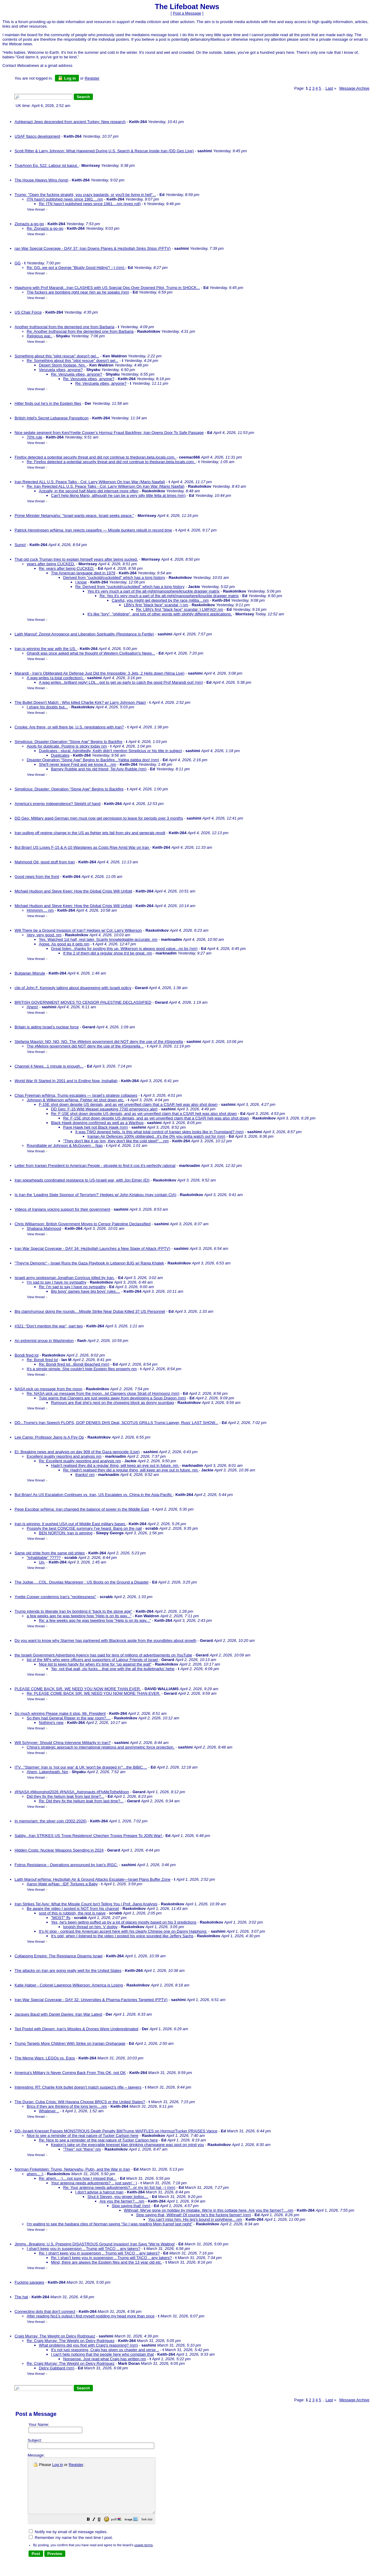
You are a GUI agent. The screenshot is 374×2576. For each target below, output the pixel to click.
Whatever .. (49, 2111)
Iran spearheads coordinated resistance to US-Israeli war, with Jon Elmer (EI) (82, 1180)
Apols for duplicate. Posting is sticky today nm (67, 746)
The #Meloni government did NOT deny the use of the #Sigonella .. (85, 1046)
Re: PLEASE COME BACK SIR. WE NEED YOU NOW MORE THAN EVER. (93, 1693)
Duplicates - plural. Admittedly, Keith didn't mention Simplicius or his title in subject (110, 750)
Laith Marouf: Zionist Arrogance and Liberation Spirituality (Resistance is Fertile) (84, 634)
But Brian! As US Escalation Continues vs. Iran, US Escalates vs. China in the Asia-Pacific (94, 1494)
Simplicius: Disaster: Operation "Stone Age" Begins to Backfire (69, 789)
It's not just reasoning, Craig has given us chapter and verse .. (105, 2349)
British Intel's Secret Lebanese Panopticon (52, 418)
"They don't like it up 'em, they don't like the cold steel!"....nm (116, 1141)
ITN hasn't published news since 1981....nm (65, 199)
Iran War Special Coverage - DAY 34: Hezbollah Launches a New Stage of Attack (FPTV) (92, 1248)
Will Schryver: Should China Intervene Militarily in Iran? (62, 1742)
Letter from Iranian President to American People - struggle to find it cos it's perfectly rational (95, 1165)
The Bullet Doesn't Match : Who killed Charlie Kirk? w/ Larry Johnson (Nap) (80, 702)
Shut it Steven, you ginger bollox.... (117, 2196)
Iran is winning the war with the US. (46, 648)
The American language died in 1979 (83, 573)
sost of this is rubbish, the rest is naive (72, 1913)
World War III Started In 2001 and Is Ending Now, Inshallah (66, 1080)
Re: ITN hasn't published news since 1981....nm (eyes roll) (90, 203)
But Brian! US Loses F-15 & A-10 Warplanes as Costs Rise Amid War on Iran (82, 847)
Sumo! (20, 544)
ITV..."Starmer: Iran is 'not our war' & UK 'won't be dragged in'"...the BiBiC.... (81, 1767)
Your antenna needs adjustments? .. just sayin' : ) (94, 2183)
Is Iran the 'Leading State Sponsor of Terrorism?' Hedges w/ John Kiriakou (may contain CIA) (95, 1194)
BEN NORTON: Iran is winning (66, 1533)
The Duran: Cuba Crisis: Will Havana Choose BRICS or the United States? (80, 2102)
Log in (67, 78)
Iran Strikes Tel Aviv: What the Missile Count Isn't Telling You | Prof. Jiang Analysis (86, 1904)
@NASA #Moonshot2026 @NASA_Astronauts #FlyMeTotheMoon (72, 1792)
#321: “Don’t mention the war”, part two (49, 1326)
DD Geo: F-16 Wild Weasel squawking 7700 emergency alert (104, 1109)
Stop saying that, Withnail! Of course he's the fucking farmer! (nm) (193, 2215)
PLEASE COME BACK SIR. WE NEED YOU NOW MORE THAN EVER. (78, 1689)
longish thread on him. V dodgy (90, 1926)
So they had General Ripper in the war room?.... (68, 1718)
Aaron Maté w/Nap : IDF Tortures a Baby (62, 1884)
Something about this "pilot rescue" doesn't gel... (57, 356)
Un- (42, 1562)
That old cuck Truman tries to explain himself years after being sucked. (76, 559)
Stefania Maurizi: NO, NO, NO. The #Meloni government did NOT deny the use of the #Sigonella (99, 1041)
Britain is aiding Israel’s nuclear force (47, 1027)
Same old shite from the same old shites (50, 1553)
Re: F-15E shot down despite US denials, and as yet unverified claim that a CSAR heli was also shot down (144, 1113)
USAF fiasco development (37, 136)
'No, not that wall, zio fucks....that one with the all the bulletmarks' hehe (113, 1668)
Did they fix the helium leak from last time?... (65, 1796)
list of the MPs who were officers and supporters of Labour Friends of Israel (93, 1659)
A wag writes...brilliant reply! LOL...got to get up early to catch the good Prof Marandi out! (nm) (121, 682)
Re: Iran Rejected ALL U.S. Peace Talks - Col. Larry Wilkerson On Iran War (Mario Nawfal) (106, 486)
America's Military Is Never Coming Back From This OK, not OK (70, 2072)
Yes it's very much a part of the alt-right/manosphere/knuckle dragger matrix (153, 591)
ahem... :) (35, 2174)
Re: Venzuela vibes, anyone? (76, 374)
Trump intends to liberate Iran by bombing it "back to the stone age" (73, 1611)
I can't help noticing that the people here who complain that (102, 2354)
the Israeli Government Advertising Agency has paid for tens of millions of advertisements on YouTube (103, 1655)
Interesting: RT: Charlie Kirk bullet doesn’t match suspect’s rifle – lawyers (78, 2087)
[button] (103, 2531)
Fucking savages (29, 2282)
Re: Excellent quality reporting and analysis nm (80, 1461)
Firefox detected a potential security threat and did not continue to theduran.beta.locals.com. (95, 457)
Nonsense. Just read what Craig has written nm (104, 2359)
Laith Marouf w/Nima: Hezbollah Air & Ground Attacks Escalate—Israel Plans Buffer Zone (93, 1879)
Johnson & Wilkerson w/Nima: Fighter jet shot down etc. (75, 1100)
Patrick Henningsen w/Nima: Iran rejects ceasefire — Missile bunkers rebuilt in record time (93, 530)
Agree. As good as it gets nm (64, 944)
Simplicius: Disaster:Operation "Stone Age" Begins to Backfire (68, 741)
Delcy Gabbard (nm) (56, 2368)
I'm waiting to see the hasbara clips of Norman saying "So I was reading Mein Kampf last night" (109, 2224)
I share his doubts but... (47, 707)
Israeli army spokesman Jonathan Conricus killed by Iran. (64, 1277)
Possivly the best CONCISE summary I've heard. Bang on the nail (84, 1528)
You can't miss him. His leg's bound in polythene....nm (195, 2219)
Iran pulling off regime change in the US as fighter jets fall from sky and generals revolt (90, 833)
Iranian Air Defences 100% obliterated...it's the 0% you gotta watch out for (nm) (156, 1136)
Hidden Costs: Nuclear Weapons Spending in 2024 (59, 1850)
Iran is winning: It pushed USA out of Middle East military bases (70, 1524)
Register (76, 2464)
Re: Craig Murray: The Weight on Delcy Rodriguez (70, 2340)
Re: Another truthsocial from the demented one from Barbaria (80, 331)
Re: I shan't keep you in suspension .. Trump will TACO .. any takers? (99, 2253)
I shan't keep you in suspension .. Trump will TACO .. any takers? (83, 2248)
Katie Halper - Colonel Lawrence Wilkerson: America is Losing (69, 1985)
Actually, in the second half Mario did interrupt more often (88, 491)
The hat (21, 2297)
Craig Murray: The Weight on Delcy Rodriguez (55, 2336)
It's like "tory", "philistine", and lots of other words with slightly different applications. (159, 614)
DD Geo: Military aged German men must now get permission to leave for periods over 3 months (99, 818)
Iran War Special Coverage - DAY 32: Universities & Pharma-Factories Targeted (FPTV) (91, 1999)
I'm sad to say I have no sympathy (56, 1282)
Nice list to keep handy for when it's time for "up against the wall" (95, 1664)
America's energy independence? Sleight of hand (57, 803)
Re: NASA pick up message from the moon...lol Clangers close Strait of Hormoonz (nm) (103, 1393)
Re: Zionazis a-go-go (45, 228)
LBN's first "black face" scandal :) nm (156, 605)
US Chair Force (28, 312)
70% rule (34, 437)
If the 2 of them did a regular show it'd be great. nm (107, 953)
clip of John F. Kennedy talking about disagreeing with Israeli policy (73, 987)
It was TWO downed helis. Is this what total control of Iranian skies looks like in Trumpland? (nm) (159, 1132)
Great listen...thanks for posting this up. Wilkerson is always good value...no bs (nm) (124, 948)
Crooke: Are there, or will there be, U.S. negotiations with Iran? (69, 727)
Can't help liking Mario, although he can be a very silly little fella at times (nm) (118, 495)
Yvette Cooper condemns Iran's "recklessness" (55, 1596)
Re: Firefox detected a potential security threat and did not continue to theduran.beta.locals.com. (111, 461)
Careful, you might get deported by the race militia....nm (160, 600)
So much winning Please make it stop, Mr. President (60, 1713)
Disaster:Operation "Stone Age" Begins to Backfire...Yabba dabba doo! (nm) (93, 760)
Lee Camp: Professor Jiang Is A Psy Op (49, 1437)
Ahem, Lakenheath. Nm (47, 1771)
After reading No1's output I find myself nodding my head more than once (91, 2316)
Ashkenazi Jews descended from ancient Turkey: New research (70, 121)
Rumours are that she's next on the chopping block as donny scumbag (112, 1402)
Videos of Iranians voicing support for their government (62, 1209)
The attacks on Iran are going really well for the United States (68, 1970)
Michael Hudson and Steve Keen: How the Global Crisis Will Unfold (73, 891)
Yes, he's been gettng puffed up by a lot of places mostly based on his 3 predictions (123, 1922)
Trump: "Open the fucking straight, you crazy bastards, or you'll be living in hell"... (85, 194)
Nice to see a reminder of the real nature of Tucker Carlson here (82, 2135)
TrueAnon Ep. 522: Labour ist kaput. (47, 165)
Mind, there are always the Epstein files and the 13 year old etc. (106, 2262)
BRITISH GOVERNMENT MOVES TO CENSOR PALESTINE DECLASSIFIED (83, 1002)
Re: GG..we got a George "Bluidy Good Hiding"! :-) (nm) (76, 267)
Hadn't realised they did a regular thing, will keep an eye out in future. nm (115, 1465)
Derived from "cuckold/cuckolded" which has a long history (114, 577)
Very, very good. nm (44, 935)
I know (81, 582)
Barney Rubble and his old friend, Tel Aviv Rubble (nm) (99, 769)
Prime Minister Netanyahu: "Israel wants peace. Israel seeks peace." (74, 515)
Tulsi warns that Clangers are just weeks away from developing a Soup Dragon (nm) (112, 1398)
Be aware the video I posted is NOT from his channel (73, 1908)
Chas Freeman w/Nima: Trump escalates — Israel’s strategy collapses (76, 1095)
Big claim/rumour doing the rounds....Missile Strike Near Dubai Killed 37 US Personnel (90, 1311)
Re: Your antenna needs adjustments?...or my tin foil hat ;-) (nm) (119, 2187)
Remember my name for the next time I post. (71, 2548)
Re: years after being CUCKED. (66, 568)
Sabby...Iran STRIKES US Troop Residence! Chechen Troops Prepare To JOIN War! (89, 1835)
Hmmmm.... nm (40, 910)
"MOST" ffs (60, 1917)
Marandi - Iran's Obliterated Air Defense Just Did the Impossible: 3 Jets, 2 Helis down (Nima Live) (100, 673)
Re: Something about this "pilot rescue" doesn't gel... (72, 360)
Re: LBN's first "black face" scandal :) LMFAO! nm (179, 609)
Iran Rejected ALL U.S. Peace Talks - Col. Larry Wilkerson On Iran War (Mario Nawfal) (90, 482)
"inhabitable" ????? (44, 1557)
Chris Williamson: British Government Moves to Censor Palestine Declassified (83, 1224)
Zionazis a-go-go (29, 224)
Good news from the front (37, 876)
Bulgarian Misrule (30, 973)
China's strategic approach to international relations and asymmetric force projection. (101, 1747)
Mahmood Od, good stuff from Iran (45, 862)
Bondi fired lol (27, 1355)
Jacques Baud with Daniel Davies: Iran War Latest (58, 2014)
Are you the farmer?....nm (122, 2201)
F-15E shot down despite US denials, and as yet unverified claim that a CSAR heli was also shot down (128, 1104)
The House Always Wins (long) (41, 180)
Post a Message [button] (187, 13)
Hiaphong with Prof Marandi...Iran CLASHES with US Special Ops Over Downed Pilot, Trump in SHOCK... (107, 287)
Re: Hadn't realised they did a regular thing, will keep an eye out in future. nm (131, 1470)
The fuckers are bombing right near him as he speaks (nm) (78, 292)
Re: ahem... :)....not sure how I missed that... (78, 2178)
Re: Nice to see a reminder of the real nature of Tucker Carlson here (98, 2140)
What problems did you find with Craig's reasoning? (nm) (88, 2345)
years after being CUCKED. (51, 564)
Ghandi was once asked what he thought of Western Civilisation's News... (91, 653)
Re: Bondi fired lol (42, 1359)
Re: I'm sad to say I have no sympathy (72, 1287)
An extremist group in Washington (44, 1340)
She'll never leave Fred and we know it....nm (77, 764)
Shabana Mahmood (44, 1228)
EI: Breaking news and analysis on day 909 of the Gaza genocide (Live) (77, 1452)
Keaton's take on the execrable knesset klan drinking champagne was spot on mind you (127, 2144)
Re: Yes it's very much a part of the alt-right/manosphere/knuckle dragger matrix (169, 595)
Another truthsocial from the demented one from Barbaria (64, 327)
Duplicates (60, 755)
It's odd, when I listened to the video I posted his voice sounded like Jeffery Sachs (122, 1936)
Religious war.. (40, 336)
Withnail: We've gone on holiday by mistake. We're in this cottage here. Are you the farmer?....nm (208, 2210)
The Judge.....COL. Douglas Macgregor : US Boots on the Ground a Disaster (82, 1582)
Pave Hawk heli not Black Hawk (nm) (95, 1127)
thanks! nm (85, 1474)
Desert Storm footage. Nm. (63, 365)
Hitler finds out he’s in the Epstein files (48, 403)
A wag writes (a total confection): (56, 678)
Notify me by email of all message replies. (68, 2542)
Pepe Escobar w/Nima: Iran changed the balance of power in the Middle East (82, 1509)
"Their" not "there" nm (82, 2149)
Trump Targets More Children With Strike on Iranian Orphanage (70, 2043)
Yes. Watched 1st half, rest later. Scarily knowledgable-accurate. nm (98, 939)
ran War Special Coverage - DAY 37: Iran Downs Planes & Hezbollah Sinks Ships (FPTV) (93, 248)
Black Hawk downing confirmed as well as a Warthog (97, 1122)
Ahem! (32, 1007)
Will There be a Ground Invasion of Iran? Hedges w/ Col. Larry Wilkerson (78, 930)
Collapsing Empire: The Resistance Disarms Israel (58, 1956)
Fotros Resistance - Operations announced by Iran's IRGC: (66, 1864)
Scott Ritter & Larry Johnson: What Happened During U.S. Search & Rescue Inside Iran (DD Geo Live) (104, 151)
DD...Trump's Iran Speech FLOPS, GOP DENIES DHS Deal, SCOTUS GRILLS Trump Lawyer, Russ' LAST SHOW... (116, 1422)
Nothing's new (51, 1722)
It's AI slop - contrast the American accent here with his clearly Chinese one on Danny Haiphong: (123, 1931)
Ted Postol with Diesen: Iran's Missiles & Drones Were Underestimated (76, 2029)
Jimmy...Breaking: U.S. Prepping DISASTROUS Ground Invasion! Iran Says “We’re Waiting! (95, 2244)
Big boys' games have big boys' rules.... (85, 1291)
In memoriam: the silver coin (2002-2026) (51, 1821)
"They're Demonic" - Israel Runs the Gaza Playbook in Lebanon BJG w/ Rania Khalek (89, 1263)
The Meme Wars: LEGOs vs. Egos (45, 2058)
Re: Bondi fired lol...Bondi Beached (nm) (74, 1364)
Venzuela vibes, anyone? (61, 369)
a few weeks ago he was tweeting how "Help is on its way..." (79, 1616)
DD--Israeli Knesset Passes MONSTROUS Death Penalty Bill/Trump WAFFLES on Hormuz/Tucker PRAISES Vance (116, 2131)
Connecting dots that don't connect (45, 2311)
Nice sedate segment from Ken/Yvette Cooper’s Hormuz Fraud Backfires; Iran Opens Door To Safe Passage (109, 432)
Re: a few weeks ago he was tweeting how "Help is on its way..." (95, 1620)
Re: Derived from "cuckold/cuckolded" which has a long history (130, 586)
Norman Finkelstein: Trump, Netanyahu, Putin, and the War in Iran (72, 2169)
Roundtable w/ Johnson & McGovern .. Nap (65, 1145)
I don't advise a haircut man (99, 2192)
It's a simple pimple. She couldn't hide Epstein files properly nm (82, 1369)
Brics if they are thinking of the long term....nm (67, 2106)
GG (18, 263)
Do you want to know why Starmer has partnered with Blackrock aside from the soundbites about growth (105, 1640)
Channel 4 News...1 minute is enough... (49, 1066)
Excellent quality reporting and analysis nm (64, 1456)
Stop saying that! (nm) (131, 2205)
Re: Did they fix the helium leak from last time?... (81, 1801)
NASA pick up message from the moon (48, 1389)
